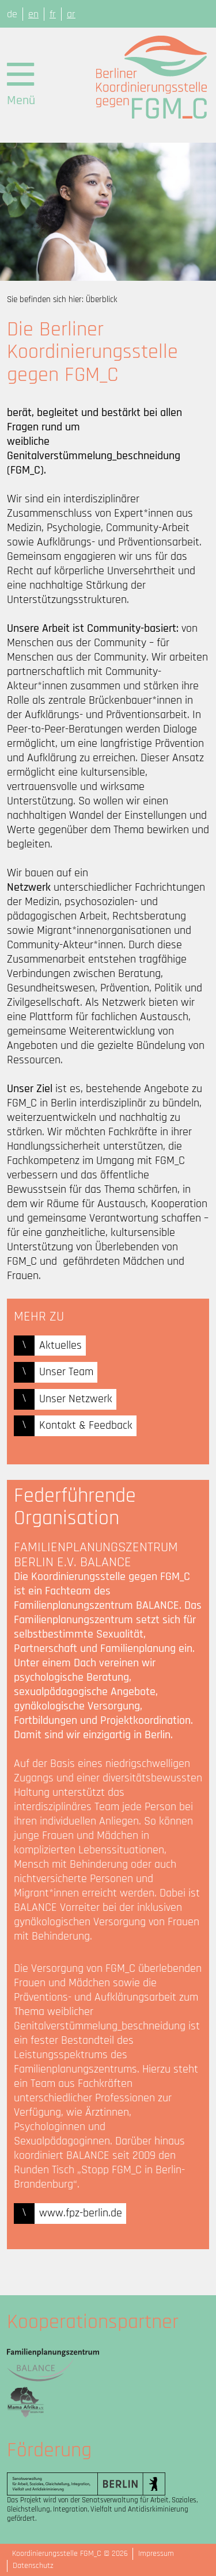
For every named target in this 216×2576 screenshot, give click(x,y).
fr (53, 14)
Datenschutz (33, 2565)
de (12, 14)
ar (71, 14)
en (33, 14)
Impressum (156, 2553)
